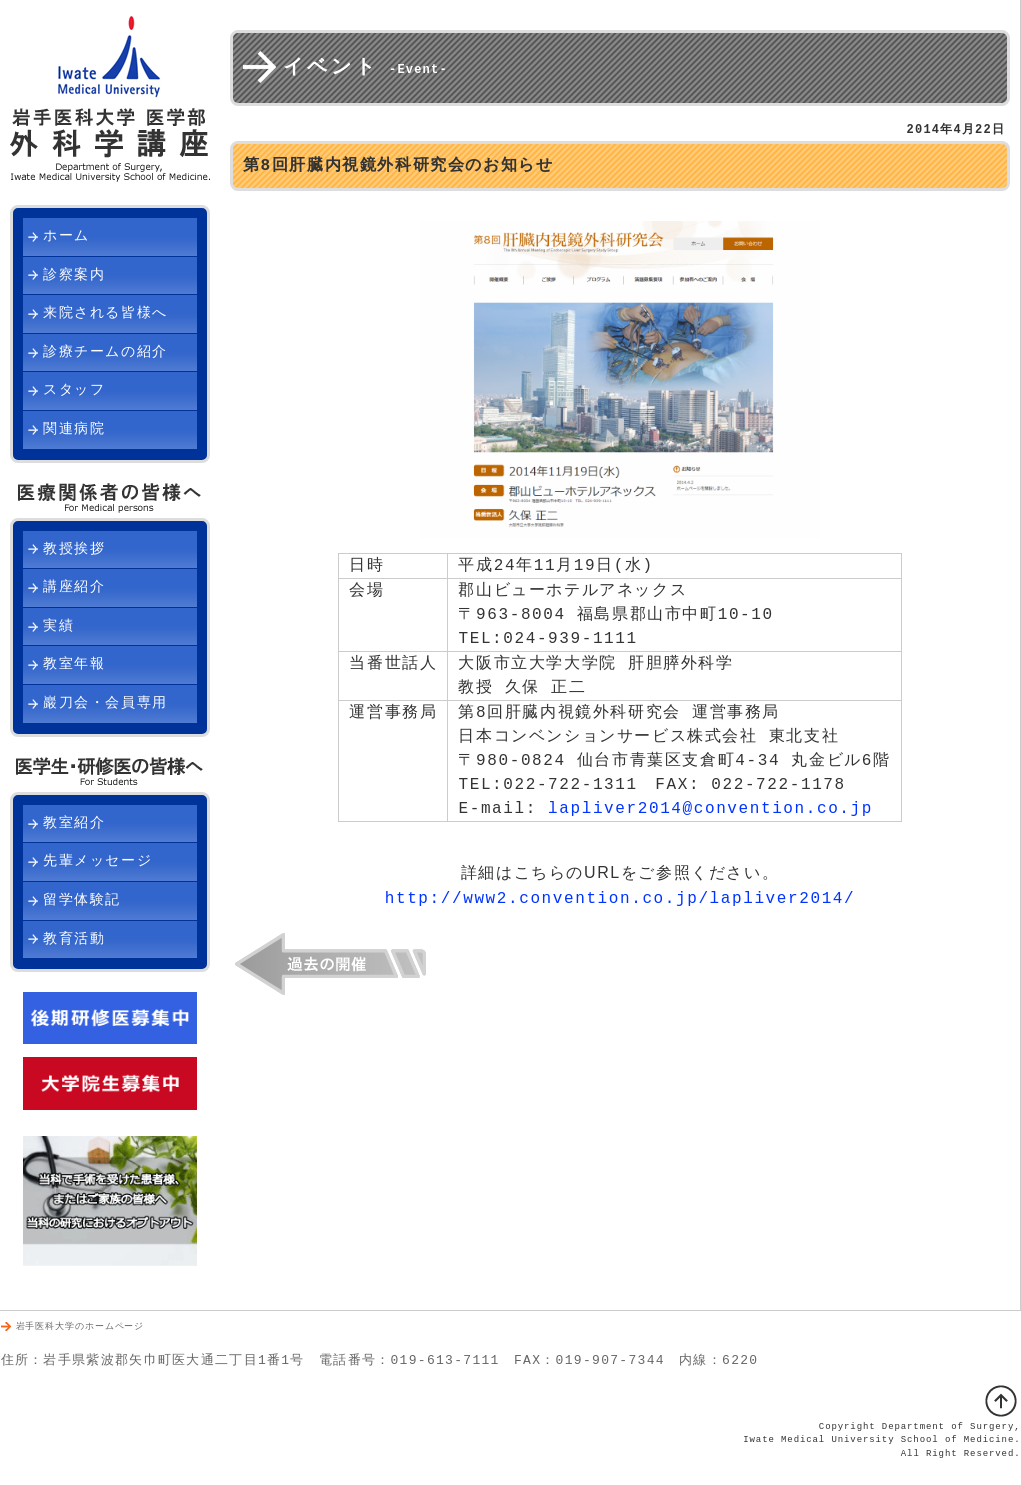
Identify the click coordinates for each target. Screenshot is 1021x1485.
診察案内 (74, 275)
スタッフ (74, 390)
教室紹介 (74, 823)
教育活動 (74, 939)
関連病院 (74, 429)
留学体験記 (82, 900)
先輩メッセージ (97, 861)
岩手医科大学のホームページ (80, 1327)
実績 (58, 626)
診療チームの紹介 (105, 352)
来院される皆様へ (105, 313)
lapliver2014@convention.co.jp (710, 809)
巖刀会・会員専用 (105, 703)
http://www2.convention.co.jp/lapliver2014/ (620, 898)
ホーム (66, 236)
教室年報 (74, 664)
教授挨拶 (74, 549)
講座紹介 (74, 587)
